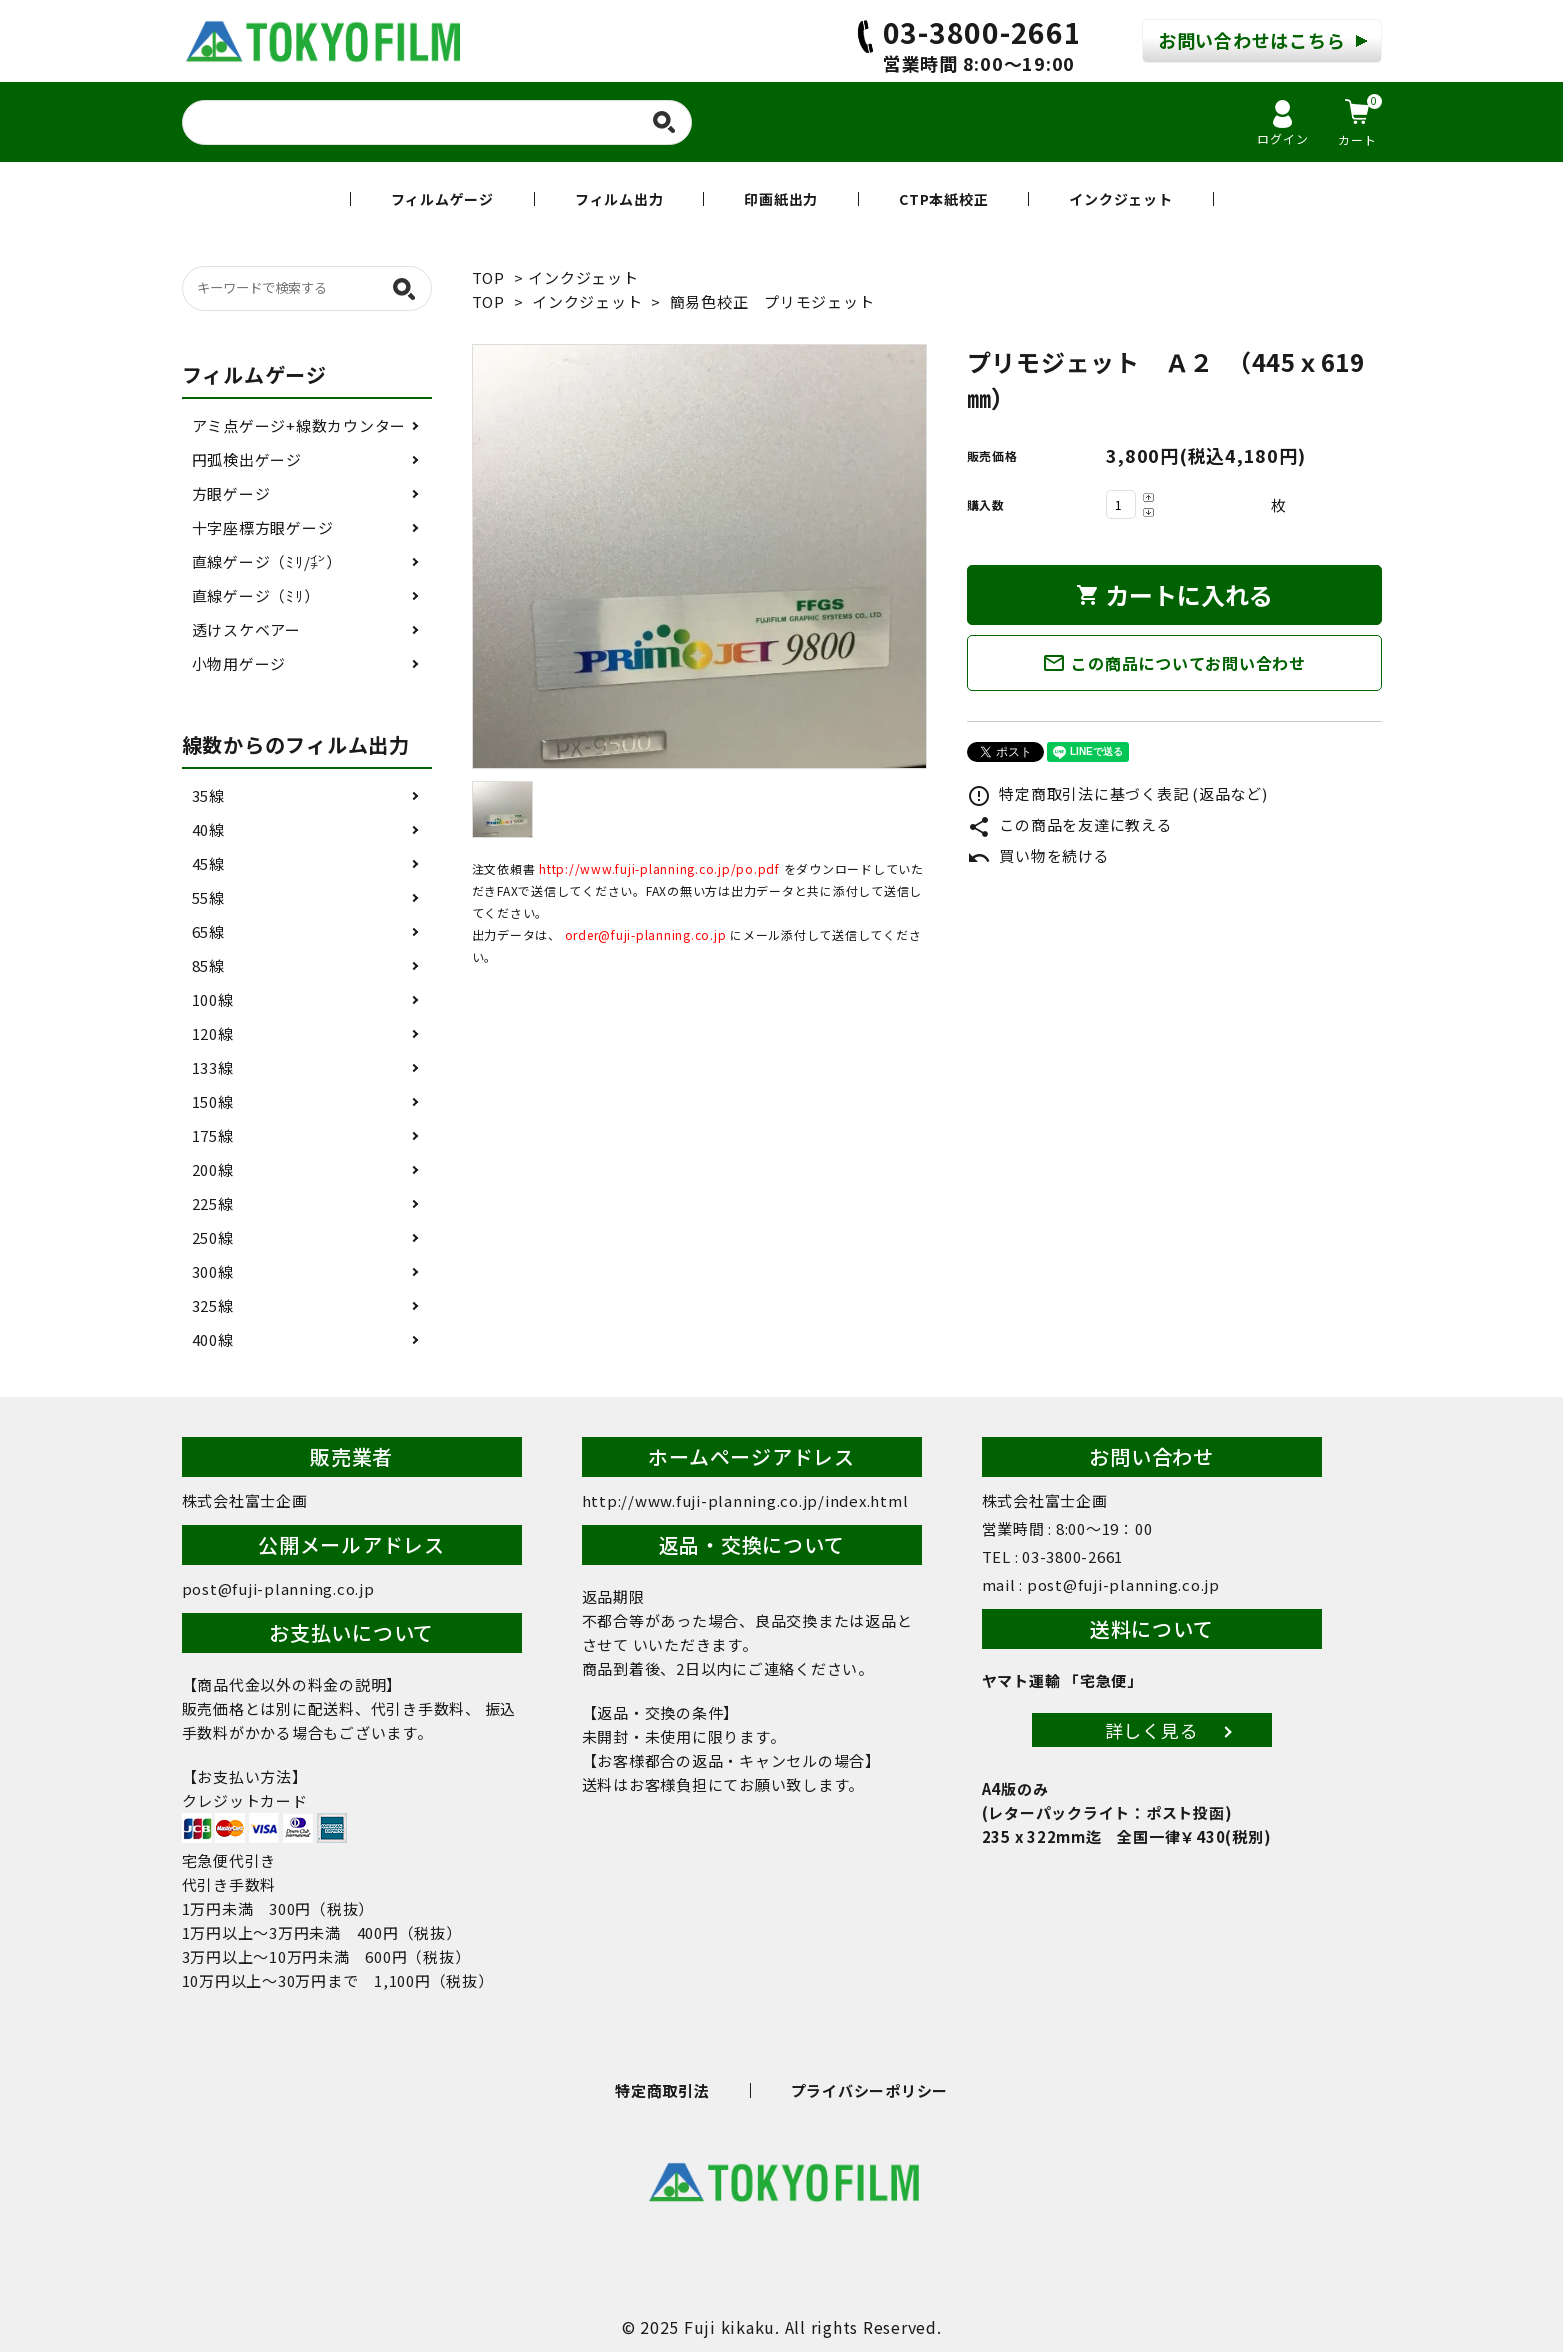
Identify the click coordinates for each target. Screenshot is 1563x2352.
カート (1359, 121)
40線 (208, 829)
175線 (213, 1135)
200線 (213, 1169)
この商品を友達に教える (1070, 824)
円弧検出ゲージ (247, 459)
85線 (208, 965)
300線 (213, 1271)
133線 (213, 1067)
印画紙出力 (781, 199)
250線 (213, 1237)
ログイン (1282, 123)
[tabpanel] (699, 556)
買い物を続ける (1038, 855)
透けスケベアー (246, 629)
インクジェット (1120, 199)
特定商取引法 (662, 2090)
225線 (213, 1203)
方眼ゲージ (231, 493)
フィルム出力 (619, 199)
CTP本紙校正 (943, 199)
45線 (208, 863)
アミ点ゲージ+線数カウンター (299, 425)
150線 (213, 1101)
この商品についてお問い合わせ (1174, 663)
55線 (208, 897)
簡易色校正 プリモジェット (772, 301)
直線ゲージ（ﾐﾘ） (256, 595)
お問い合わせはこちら (1252, 40)
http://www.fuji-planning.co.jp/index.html (745, 1500)
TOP (488, 277)
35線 (208, 795)
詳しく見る (1152, 1730)
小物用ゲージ (239, 663)
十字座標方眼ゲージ (263, 527)
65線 (208, 931)
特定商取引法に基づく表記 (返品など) (1117, 793)
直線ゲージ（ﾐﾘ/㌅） (267, 561)
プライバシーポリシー (870, 2090)
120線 (213, 1033)
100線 (213, 999)
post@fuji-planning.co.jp (278, 1588)
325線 (213, 1305)
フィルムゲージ (442, 199)
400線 (213, 1339)
